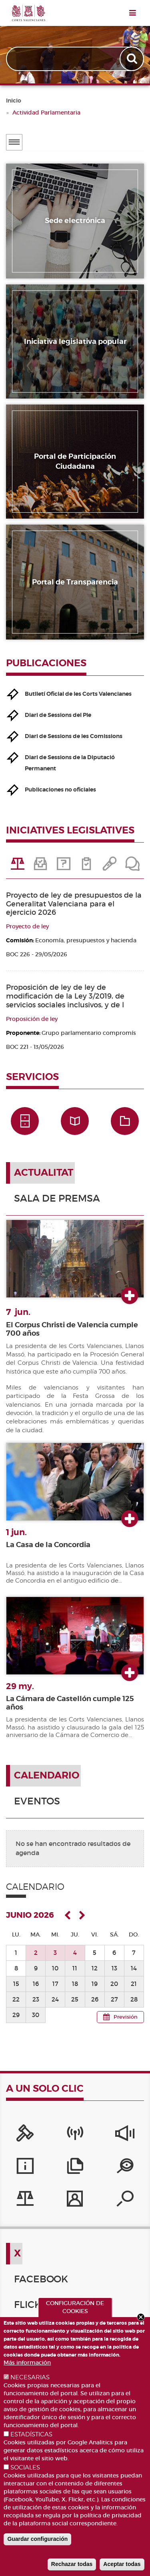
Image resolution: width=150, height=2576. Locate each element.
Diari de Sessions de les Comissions (73, 736)
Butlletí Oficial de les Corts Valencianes (78, 693)
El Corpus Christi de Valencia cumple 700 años (72, 1329)
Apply (132, 58)
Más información (27, 2362)
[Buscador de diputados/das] (125, 2200)
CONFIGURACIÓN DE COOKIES (75, 2307)
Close (141, 2317)
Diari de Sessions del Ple (58, 715)
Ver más (129, 1296)
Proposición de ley (32, 1019)
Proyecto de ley (27, 926)
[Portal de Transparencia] (125, 2168)
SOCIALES (25, 2467)
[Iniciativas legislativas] (25, 2200)
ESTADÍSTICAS (31, 2434)
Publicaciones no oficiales (60, 789)
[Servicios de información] (25, 2168)
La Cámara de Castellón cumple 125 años (70, 1702)
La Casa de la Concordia (48, 1544)
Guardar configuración (37, 2539)
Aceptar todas (121, 2564)
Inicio (13, 100)
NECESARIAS (30, 2377)
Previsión (126, 2017)
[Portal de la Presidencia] (25, 2135)
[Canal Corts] (75, 2135)
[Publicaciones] (75, 2168)
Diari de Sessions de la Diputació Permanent (70, 763)
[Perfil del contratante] (75, 2200)
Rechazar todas (71, 2564)
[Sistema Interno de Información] (125, 2135)
